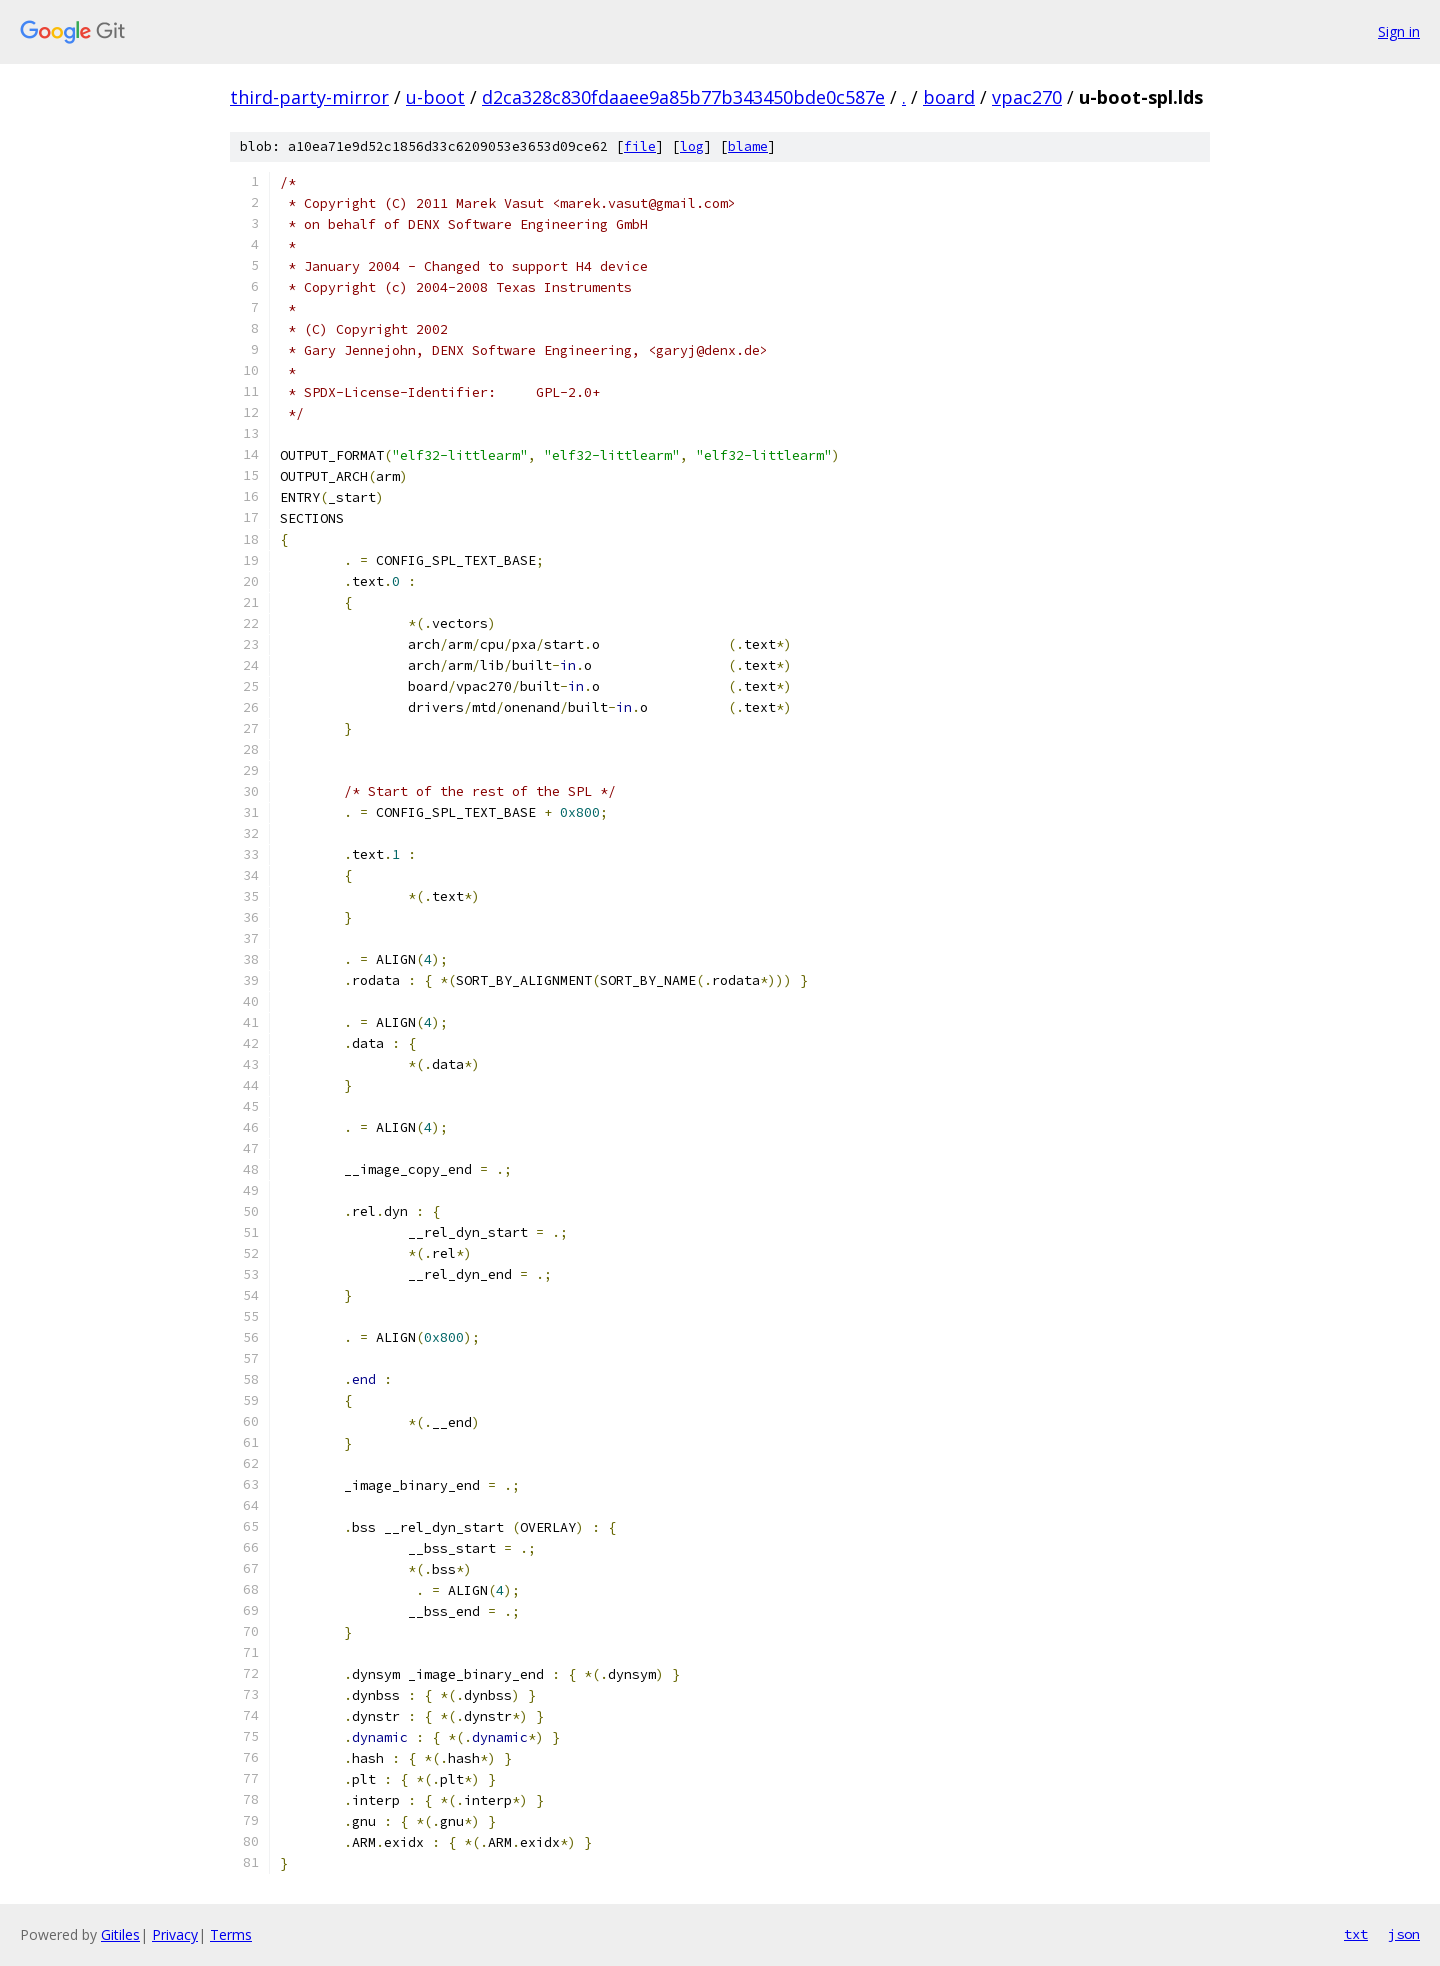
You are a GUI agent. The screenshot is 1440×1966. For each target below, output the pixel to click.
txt (1356, 1934)
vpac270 (1027, 97)
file (640, 146)
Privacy (175, 1934)
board (949, 97)
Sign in (1399, 31)
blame (748, 146)
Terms (231, 1934)
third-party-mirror (309, 97)
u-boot (435, 97)
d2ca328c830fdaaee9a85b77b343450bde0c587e (683, 97)
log (692, 146)
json (1404, 1934)
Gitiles (120, 1934)
